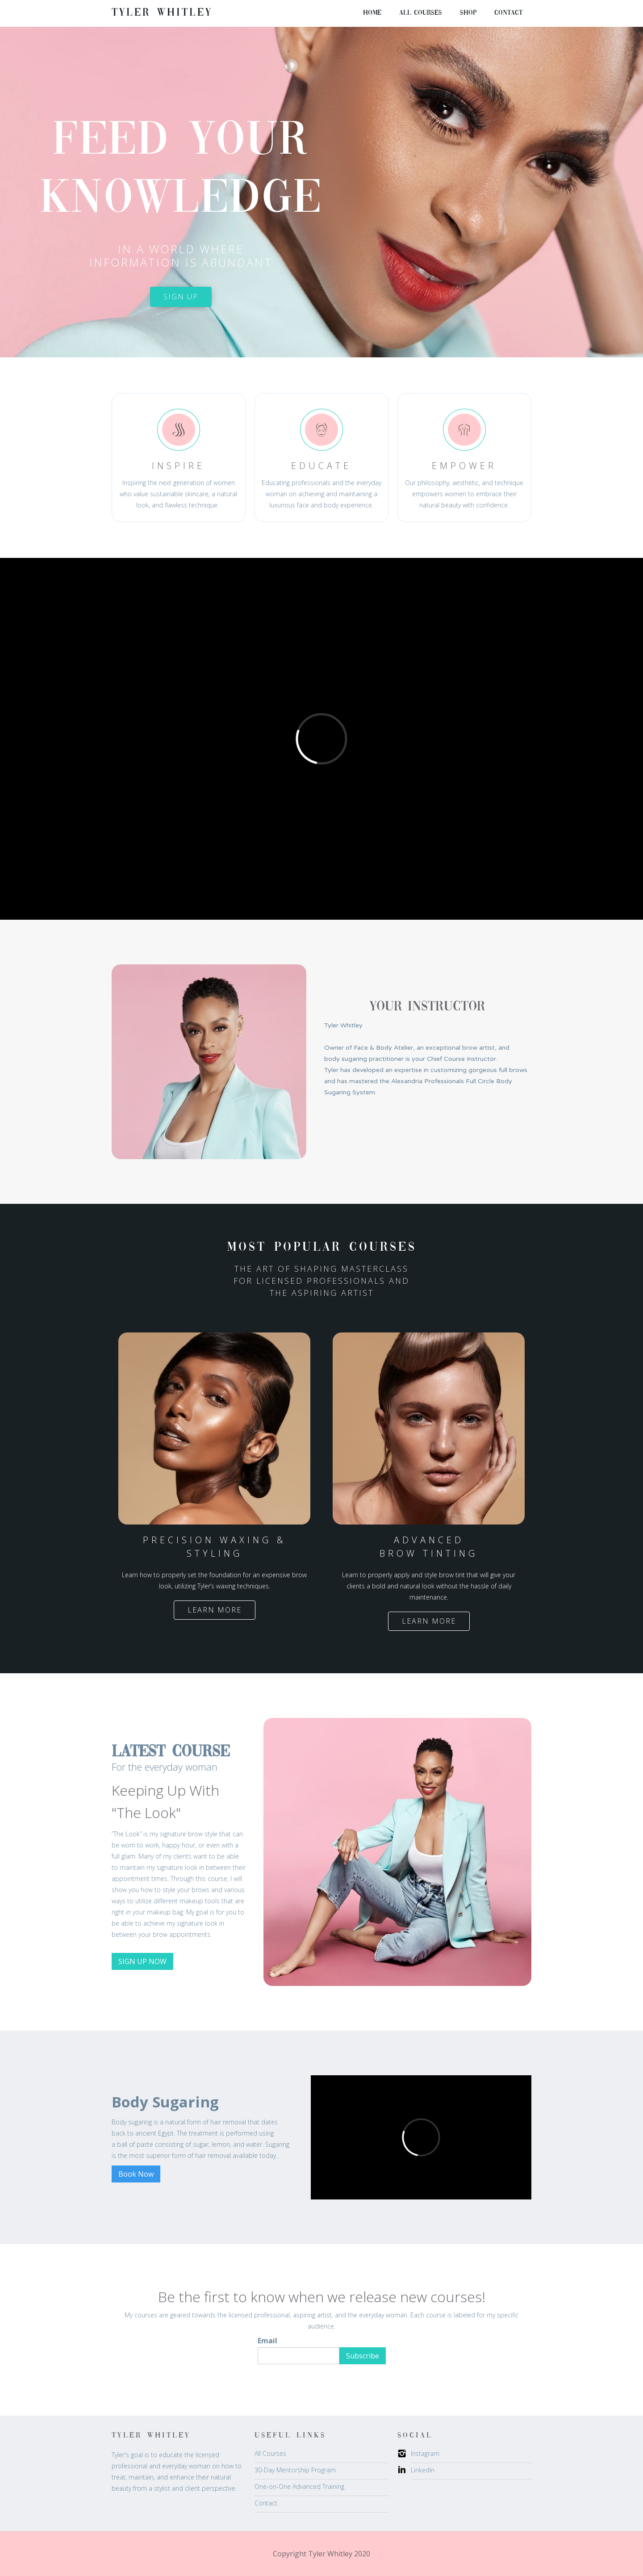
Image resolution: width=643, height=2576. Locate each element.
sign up (180, 297)
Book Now (136, 2174)
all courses (420, 13)
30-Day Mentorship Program (295, 2470)
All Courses (270, 2453)
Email (267, 2340)
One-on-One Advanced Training (299, 2486)
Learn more (215, 1610)
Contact (508, 13)
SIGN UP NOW (142, 1961)
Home (372, 13)
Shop (468, 13)
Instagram (425, 2453)
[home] (162, 12)
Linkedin (422, 2470)
